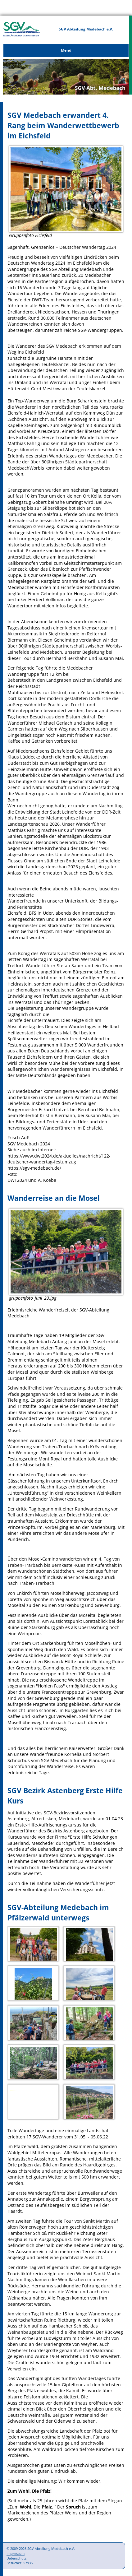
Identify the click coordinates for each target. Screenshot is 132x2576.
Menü (66, 50)
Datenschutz (16, 2558)
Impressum (16, 2553)
